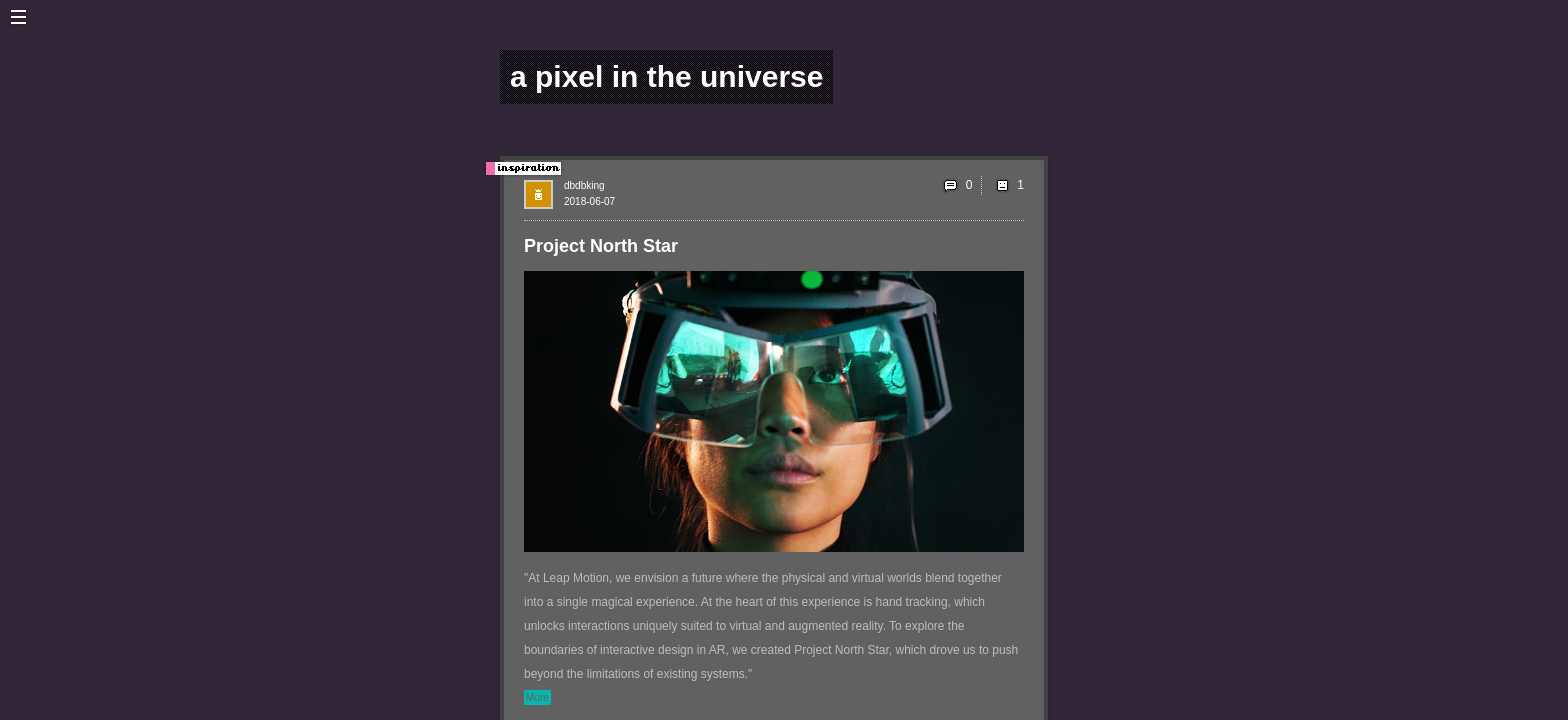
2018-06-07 (589, 201)
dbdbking (584, 185)
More (537, 697)
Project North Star (601, 246)
